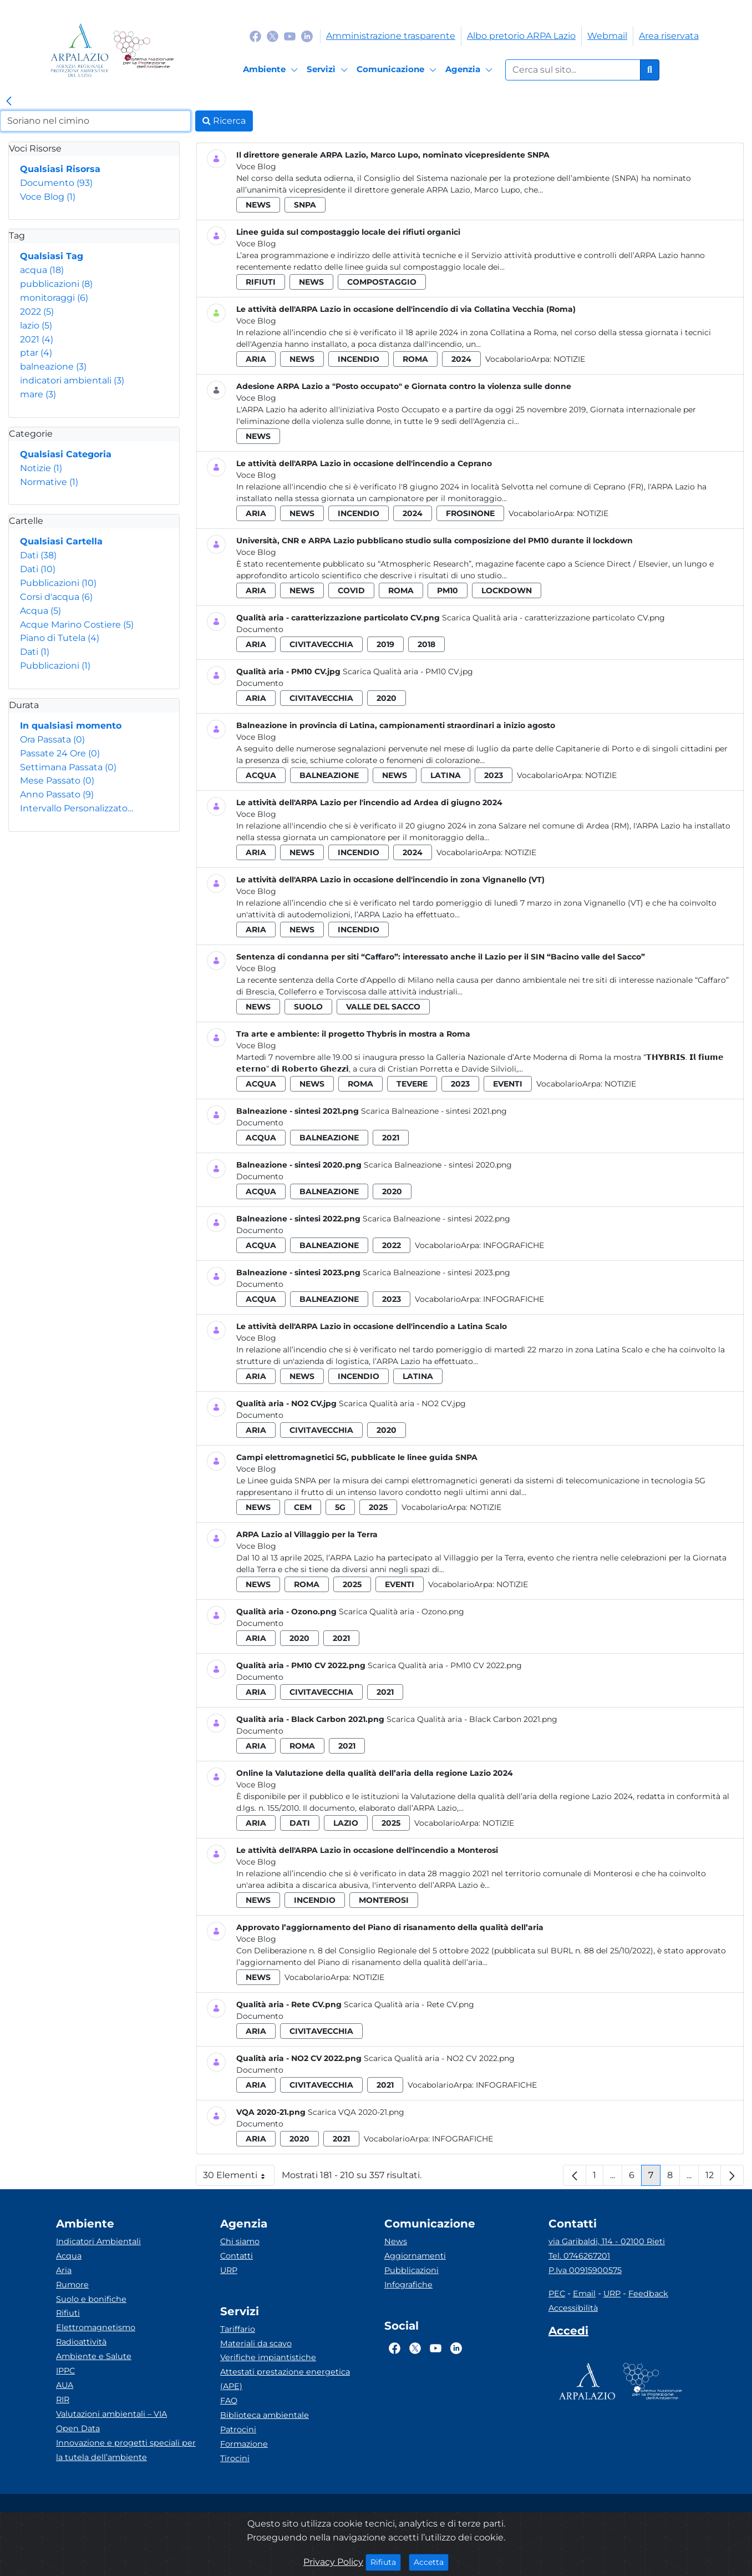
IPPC (65, 2371)
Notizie (41, 468)
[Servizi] (329, 70)
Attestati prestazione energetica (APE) (285, 2379)
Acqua (40, 610)
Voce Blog (47, 196)
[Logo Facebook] (255, 36)
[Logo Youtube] (289, 36)
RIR (62, 2400)
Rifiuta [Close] (385, 2561)
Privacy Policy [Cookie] (333, 2562)
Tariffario (237, 2329)
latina (445, 775)
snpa (305, 205)
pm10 (447, 590)
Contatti (236, 2256)
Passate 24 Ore (60, 753)
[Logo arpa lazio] (79, 50)
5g (340, 1507)
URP (228, 2270)
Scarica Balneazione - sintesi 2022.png (436, 1219)
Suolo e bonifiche (91, 2299)
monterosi (384, 1900)
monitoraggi (54, 297)
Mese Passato (57, 780)
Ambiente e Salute (93, 2356)
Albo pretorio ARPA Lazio (521, 36)
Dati (38, 555)
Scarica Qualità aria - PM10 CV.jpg (408, 671)
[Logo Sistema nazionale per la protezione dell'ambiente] (143, 50)
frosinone (470, 513)
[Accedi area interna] (568, 2333)
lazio (36, 325)
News (395, 2241)
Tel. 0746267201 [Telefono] (579, 2256)
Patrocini (238, 2429)
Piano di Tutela (59, 638)
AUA (64, 2385)
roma (415, 359)
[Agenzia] (470, 70)
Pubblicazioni (58, 583)
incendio (358, 359)
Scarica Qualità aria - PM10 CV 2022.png (445, 1665)
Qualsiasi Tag (51, 256)
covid (351, 590)
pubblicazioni (56, 284)
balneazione (53, 366)
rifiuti (261, 282)
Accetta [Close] (431, 2561)
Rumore (72, 2285)
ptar (36, 352)
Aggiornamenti (415, 2256)
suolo (308, 1007)
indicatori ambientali (72, 380)
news (258, 205)
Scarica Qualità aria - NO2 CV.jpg (402, 1403)
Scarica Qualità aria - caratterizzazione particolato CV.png (553, 618)
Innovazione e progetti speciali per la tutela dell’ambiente (126, 2450)
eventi (507, 1084)
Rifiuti (68, 2313)
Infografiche (513, 1245)
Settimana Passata (68, 767)
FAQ (228, 2401)
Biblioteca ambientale (264, 2415)
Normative (49, 482)
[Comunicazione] (398, 70)
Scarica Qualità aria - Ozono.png (401, 1612)
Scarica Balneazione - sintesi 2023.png (436, 1272)
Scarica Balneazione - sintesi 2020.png (438, 1165)
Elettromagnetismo (95, 2327)
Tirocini (235, 2458)
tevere (412, 1084)
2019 (385, 644)
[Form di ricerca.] (573, 69)
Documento (56, 183)
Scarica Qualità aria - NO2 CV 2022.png (439, 2058)
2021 (36, 339)
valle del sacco (383, 1007)
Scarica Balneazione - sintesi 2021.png (434, 1111)
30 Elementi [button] (239, 2178)
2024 (461, 359)
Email (584, 2294)
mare (38, 394)
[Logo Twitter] (272, 36)
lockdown (506, 590)
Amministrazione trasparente (390, 36)
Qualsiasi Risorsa (60, 169)
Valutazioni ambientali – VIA (111, 2414)
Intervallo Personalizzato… (76, 808)
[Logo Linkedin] (306, 36)
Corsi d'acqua (56, 597)
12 (713, 2178)
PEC (556, 2294)
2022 (37, 311)
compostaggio (381, 282)
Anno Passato (57, 794)
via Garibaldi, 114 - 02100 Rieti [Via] (606, 2241)
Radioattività (81, 2342)
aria (256, 359)
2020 (387, 698)
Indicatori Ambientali (98, 2241)
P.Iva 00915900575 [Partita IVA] (585, 2270)
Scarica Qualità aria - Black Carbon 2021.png (472, 1719)
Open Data (78, 2428)
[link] (9, 101)
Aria (64, 2270)
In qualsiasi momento (70, 725)
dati (299, 1823)
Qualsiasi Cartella (61, 541)
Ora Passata (52, 739)
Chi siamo (240, 2241)
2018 (426, 644)
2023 (493, 775)
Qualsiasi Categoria (65, 454)
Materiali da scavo (256, 2343)
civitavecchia (321, 644)
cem (303, 1507)
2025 (378, 1507)
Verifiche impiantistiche (268, 2357)
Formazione (244, 2444)
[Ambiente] (272, 70)
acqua (42, 270)
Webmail (607, 36)
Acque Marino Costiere (77, 624)
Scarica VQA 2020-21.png (356, 2112)
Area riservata (669, 36)
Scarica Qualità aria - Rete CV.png (409, 2004)
